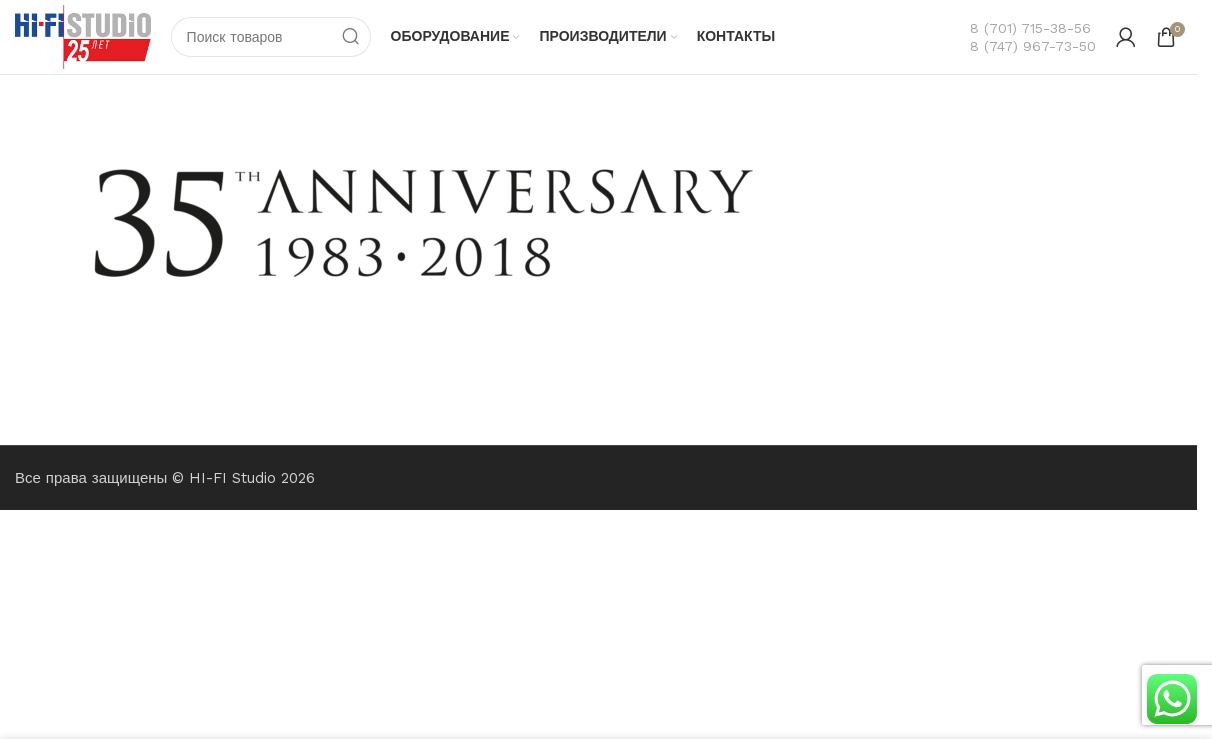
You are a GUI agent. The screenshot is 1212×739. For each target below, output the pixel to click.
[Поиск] (271, 37)
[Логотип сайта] (83, 36)
